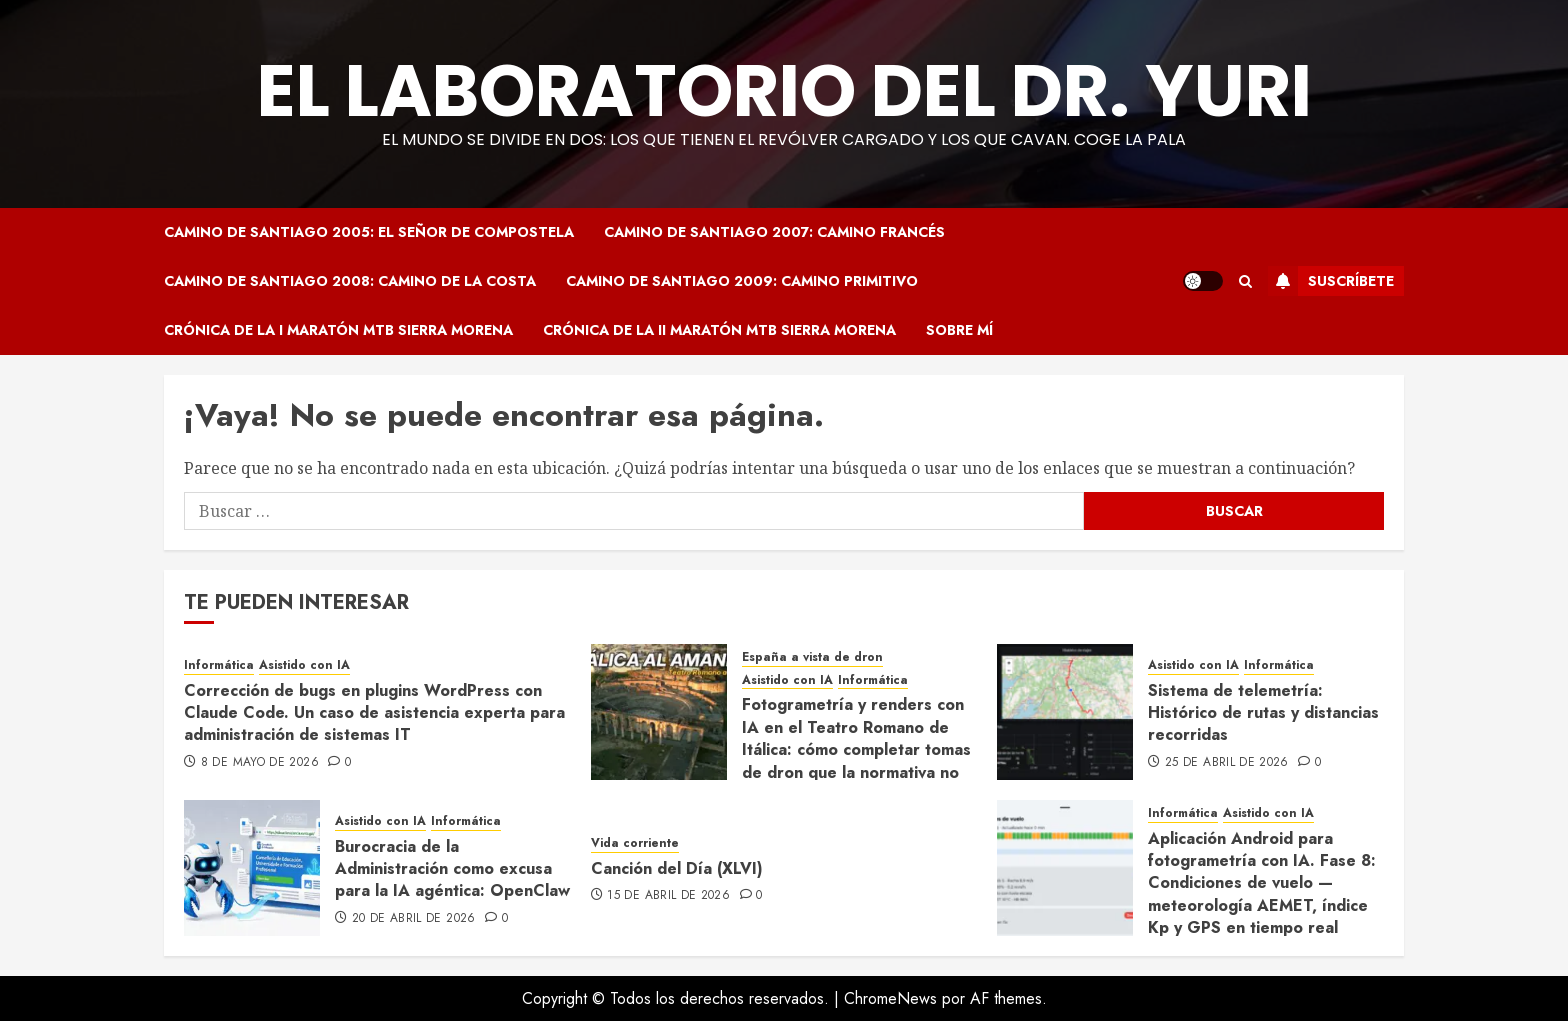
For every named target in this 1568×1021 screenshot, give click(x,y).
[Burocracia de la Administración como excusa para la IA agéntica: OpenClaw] (252, 868)
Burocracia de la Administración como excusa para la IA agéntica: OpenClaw (452, 869)
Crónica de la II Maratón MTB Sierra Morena (719, 330)
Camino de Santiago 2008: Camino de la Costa (350, 281)
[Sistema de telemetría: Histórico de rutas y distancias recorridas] (1065, 712)
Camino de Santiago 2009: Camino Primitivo (742, 281)
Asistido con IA (304, 665)
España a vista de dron (812, 657)
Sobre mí (959, 330)
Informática (219, 665)
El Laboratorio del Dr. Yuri (784, 90)
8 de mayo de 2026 (260, 763)
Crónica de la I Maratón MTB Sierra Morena (338, 330)
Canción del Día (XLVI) (677, 868)
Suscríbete (1331, 281)
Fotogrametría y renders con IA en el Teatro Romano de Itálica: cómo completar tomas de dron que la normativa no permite (856, 749)
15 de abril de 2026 (668, 896)
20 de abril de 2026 (414, 919)
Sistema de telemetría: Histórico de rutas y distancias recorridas (1263, 713)
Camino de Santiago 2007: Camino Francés (774, 232)
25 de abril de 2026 (1227, 763)
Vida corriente (635, 843)
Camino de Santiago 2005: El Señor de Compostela (369, 232)
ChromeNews (890, 998)
